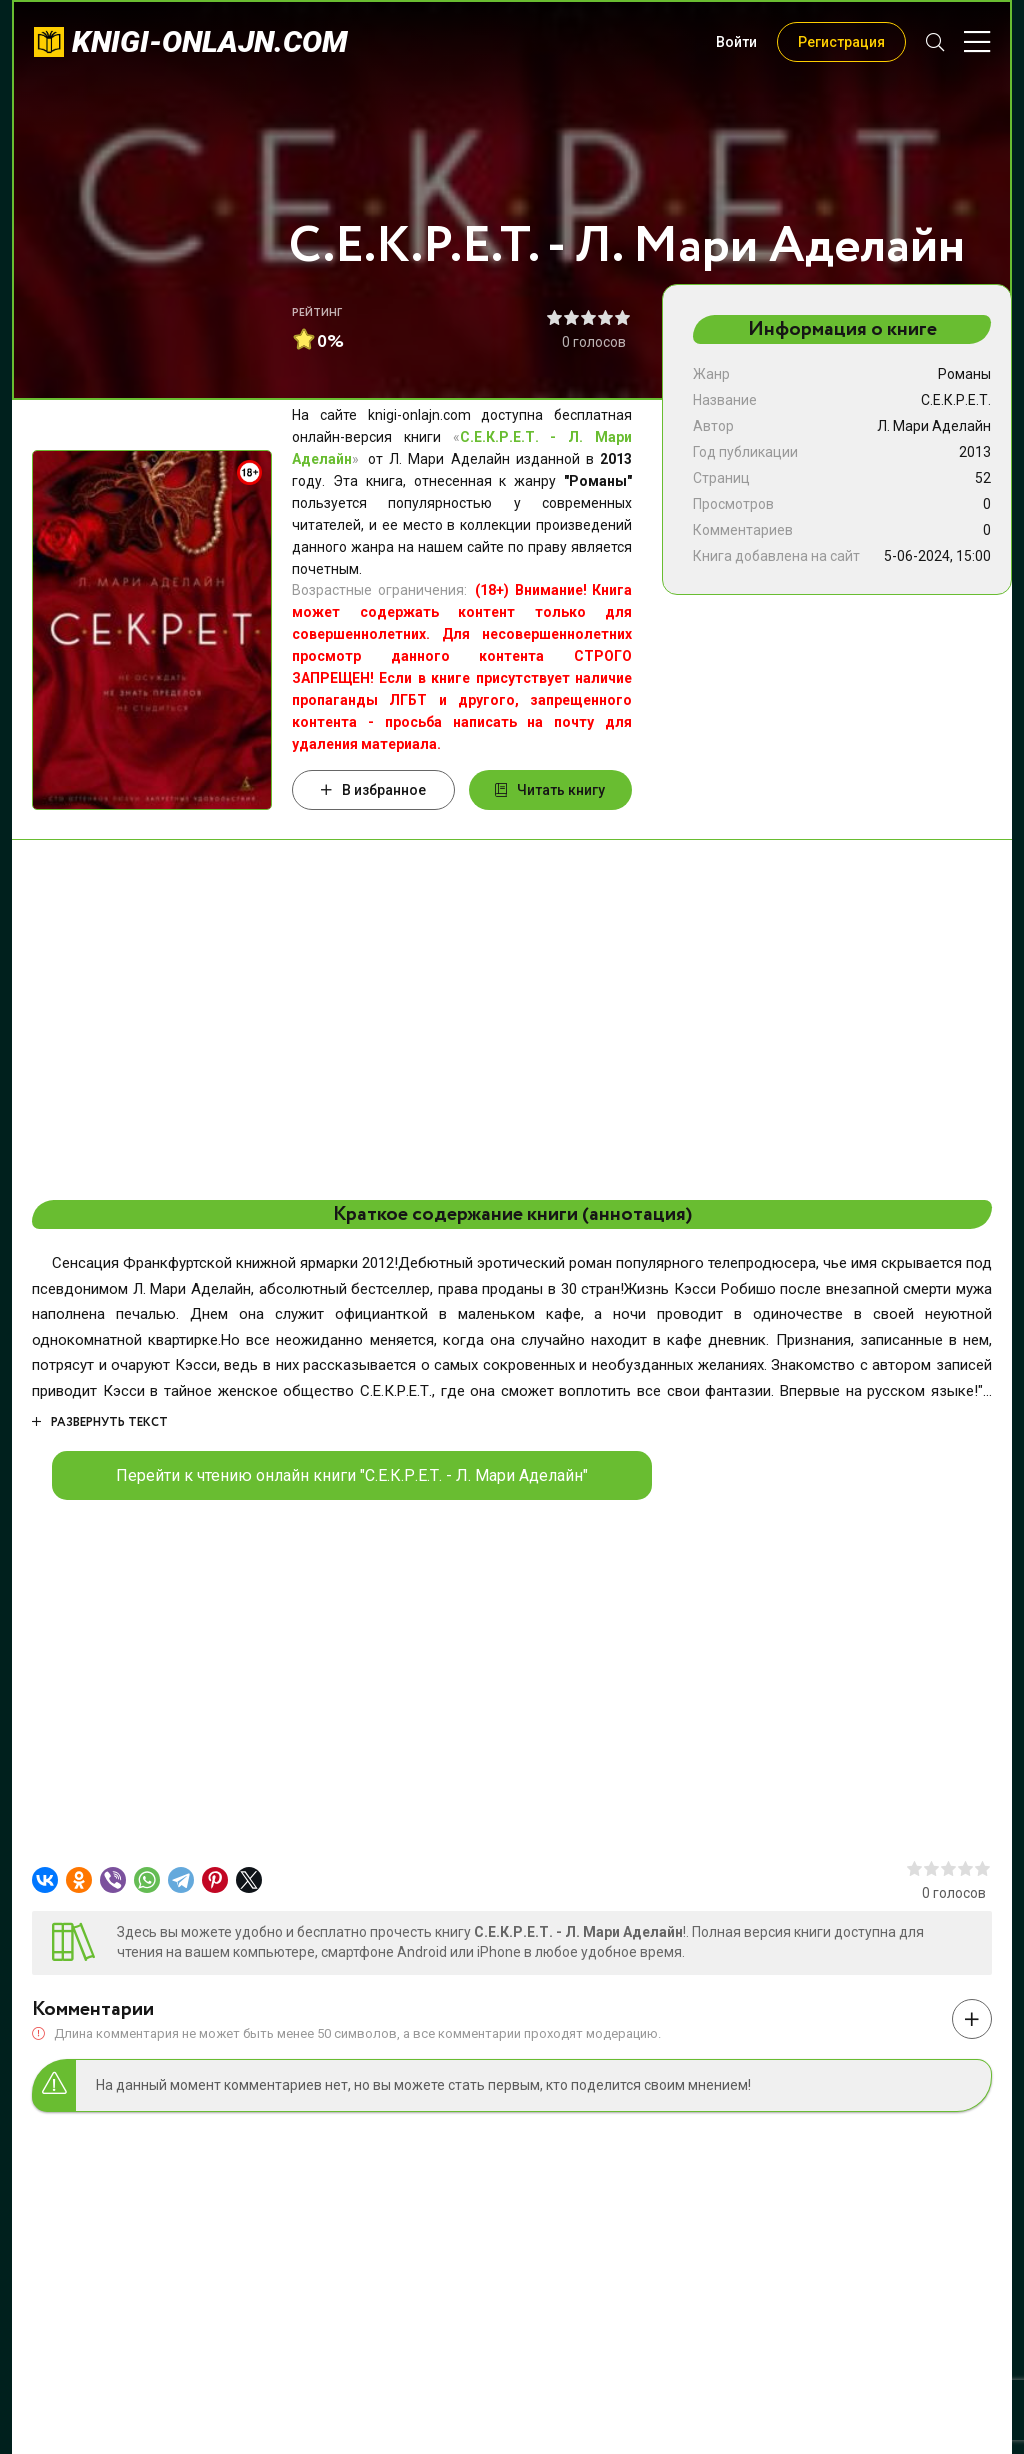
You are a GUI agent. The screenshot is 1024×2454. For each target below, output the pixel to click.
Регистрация (841, 42)
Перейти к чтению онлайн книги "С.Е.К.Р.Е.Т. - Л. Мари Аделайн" (352, 1475)
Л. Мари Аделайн (934, 426)
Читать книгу (550, 790)
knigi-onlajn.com (210, 41)
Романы (964, 374)
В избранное (373, 790)
